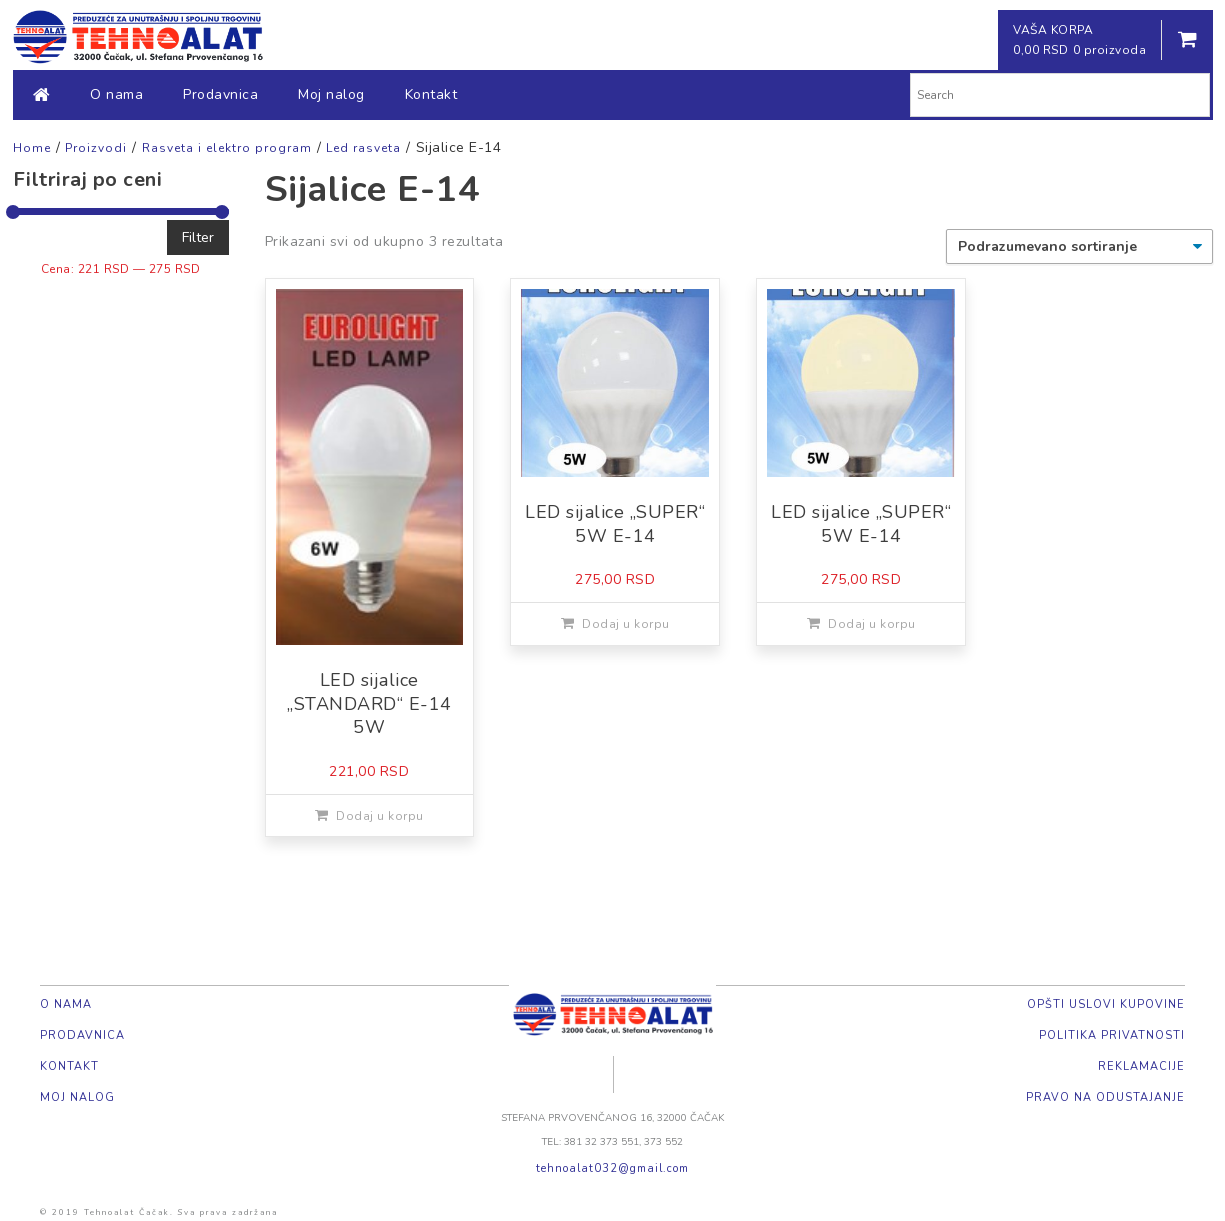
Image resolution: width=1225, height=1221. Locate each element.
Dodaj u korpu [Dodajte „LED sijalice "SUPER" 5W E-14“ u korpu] (626, 624)
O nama (116, 94)
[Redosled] (1079, 247)
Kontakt (431, 94)
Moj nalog (331, 94)
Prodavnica (220, 94)
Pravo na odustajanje (1105, 1097)
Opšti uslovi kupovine (1106, 1004)
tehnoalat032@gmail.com (612, 1168)
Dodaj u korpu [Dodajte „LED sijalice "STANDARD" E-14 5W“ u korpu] (380, 816)
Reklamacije (1141, 1066)
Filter (198, 237)
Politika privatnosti (1112, 1035)
